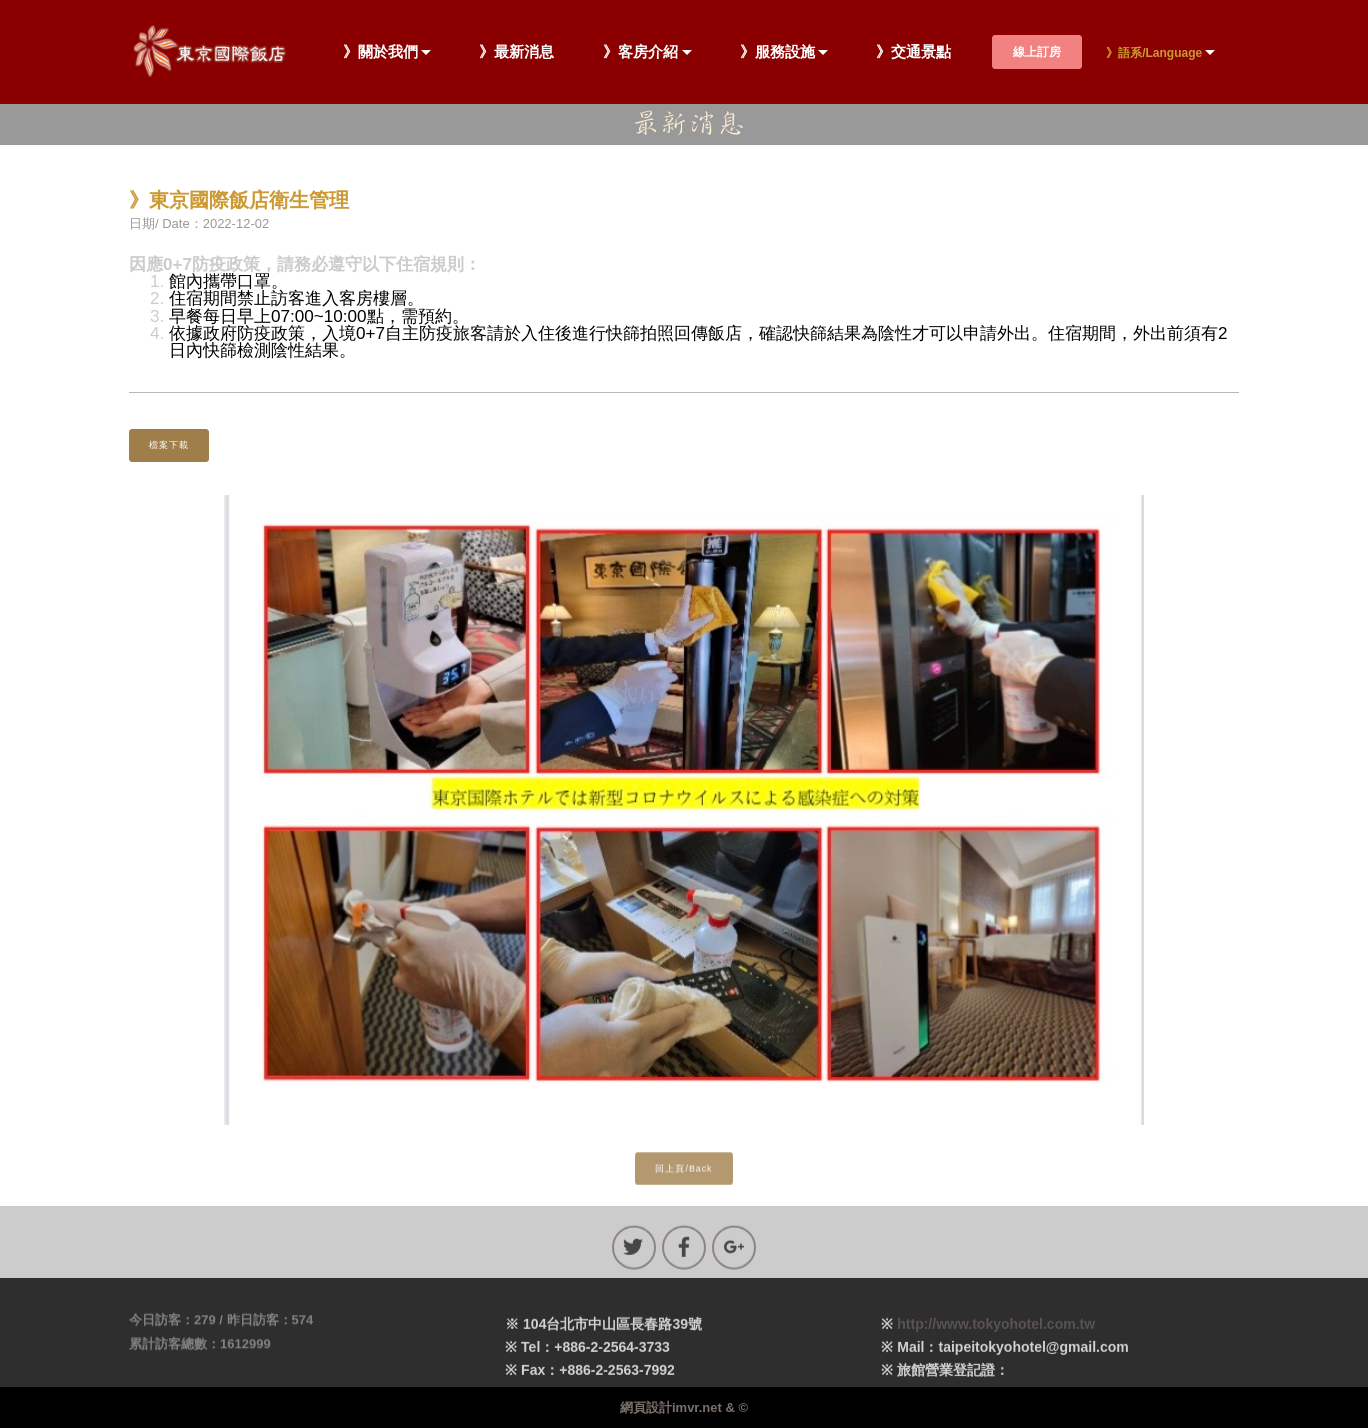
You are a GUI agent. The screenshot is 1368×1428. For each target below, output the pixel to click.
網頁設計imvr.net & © (684, 1407)
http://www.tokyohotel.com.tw (996, 1343)
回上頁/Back (683, 1177)
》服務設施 (777, 52)
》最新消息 (516, 52)
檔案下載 (169, 445)
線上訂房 (1037, 52)
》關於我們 (380, 52)
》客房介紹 (640, 52)
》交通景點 (913, 52)
